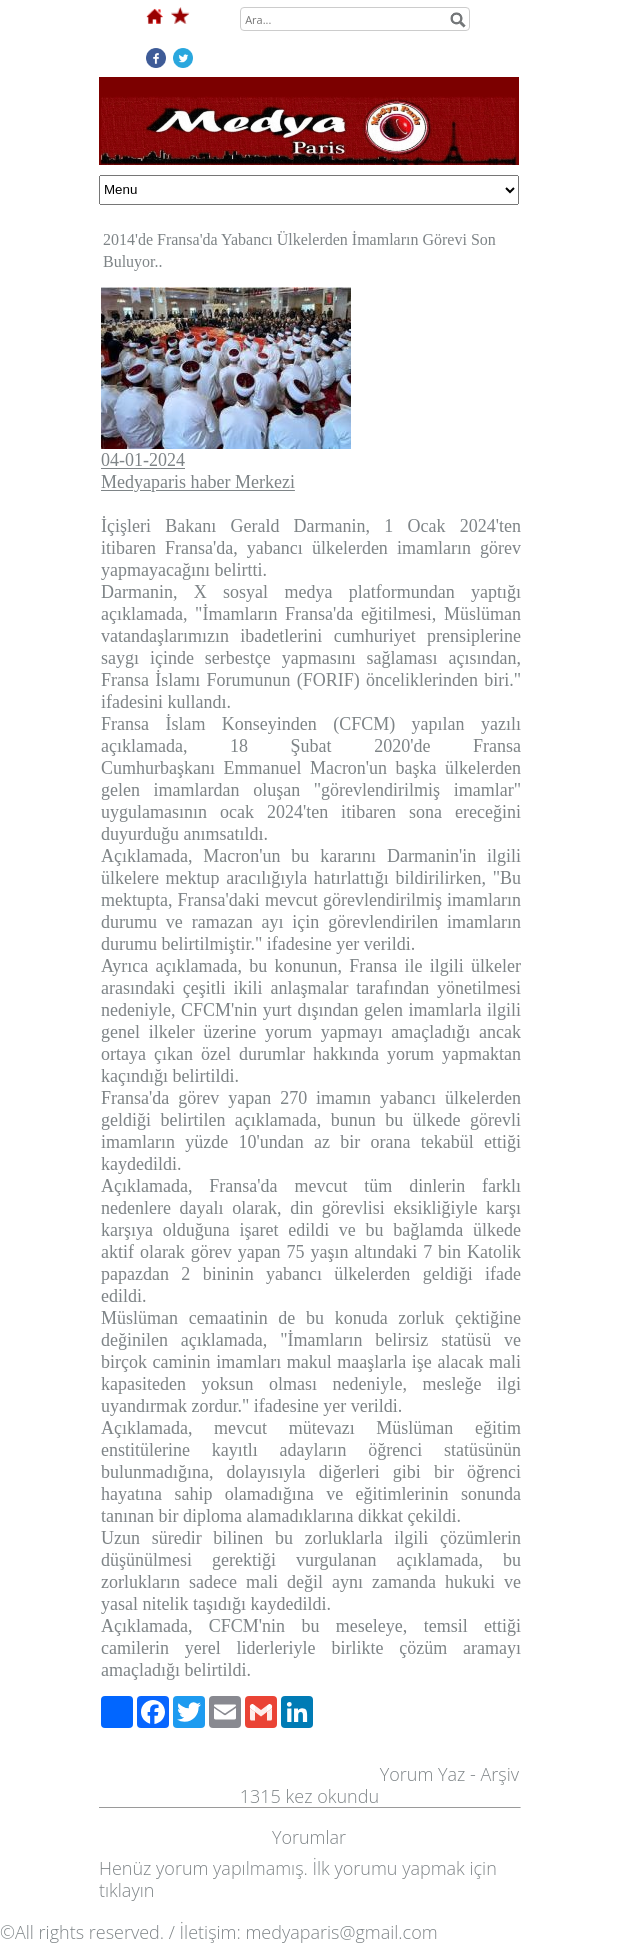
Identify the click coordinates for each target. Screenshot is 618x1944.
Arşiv (499, 1774)
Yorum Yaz (423, 1774)
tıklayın (126, 1890)
